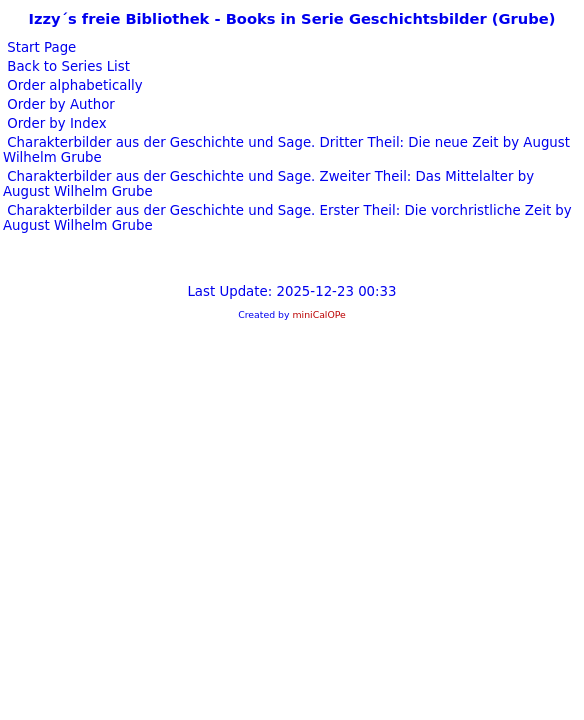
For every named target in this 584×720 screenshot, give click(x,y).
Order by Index (55, 123)
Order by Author (59, 104)
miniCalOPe (318, 314)
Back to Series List (66, 66)
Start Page (39, 47)
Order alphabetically (73, 85)
